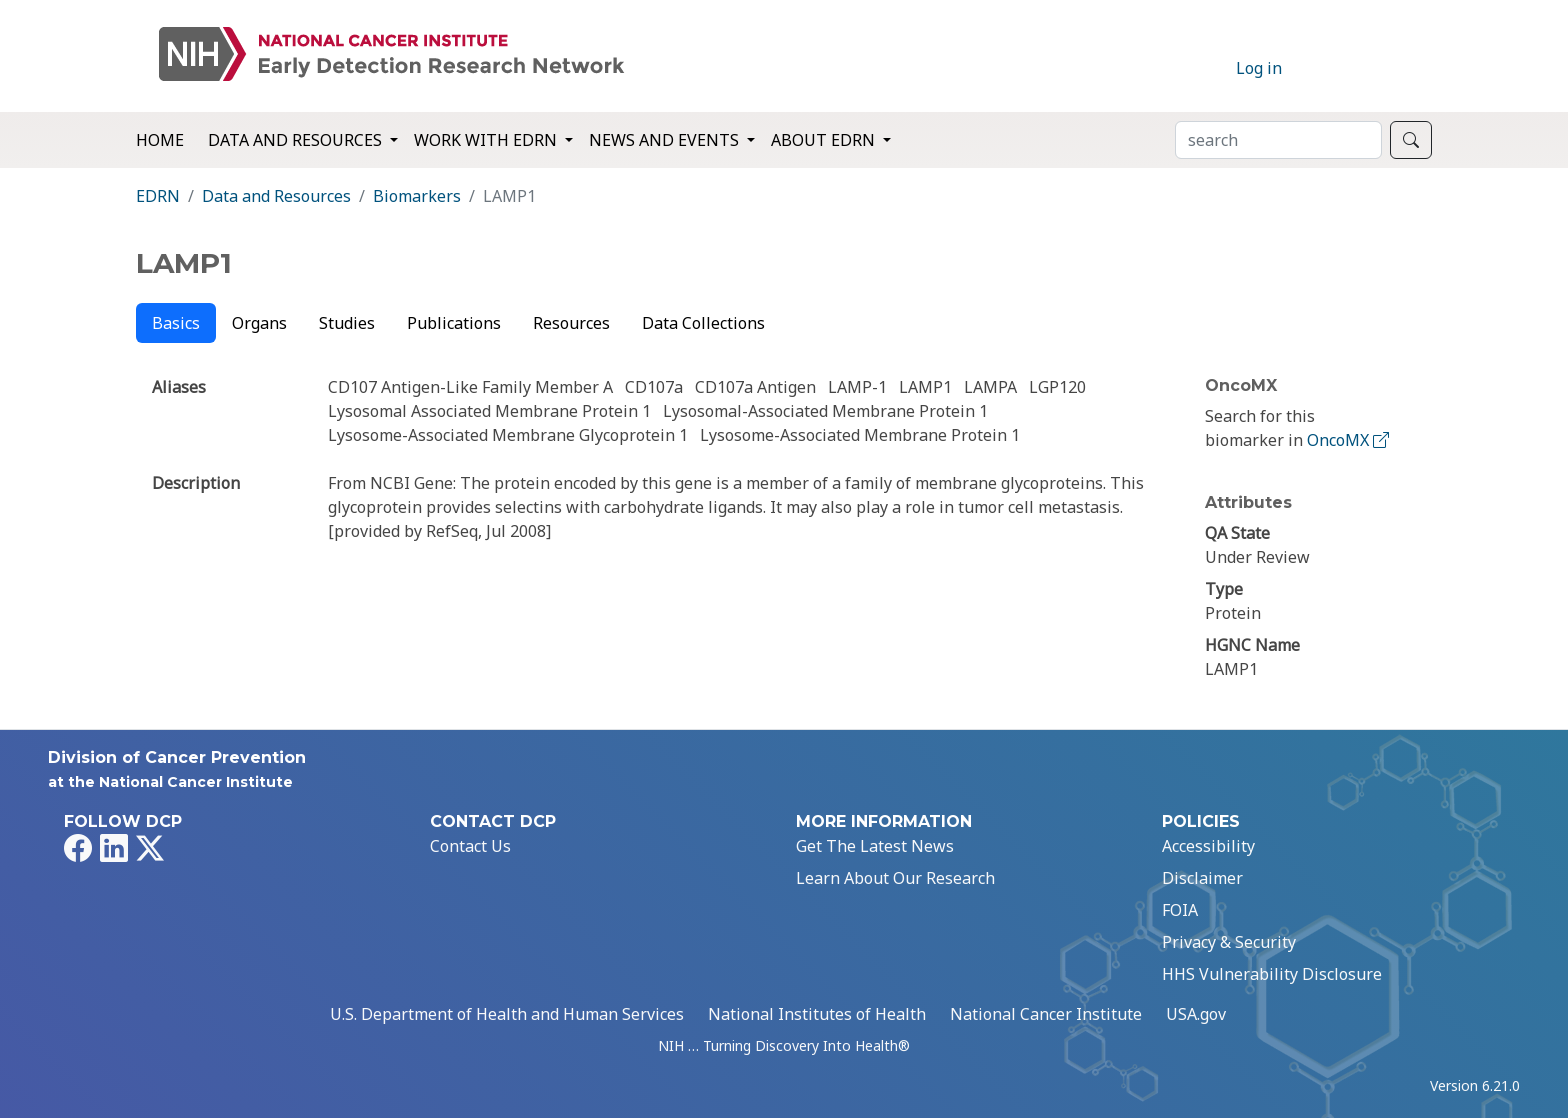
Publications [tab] (454, 323)
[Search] (1278, 140)
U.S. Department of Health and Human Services (507, 1014)
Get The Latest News (875, 846)
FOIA (1180, 910)
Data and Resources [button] (297, 140)
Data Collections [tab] (703, 323)
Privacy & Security (1229, 942)
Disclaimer (1202, 878)
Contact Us (470, 846)
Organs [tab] (259, 323)
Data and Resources (276, 196)
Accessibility (1208, 846)
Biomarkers (417, 196)
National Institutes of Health (817, 1014)
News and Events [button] (666, 140)
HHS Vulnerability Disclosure (1272, 974)
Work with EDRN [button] (487, 140)
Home (160, 140)
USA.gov (1196, 1014)
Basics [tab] (176, 323)
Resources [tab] (571, 323)
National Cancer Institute (1046, 1014)
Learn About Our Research (895, 878)
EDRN (158, 196)
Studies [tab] (347, 323)
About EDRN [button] (825, 140)
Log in (1259, 68)
